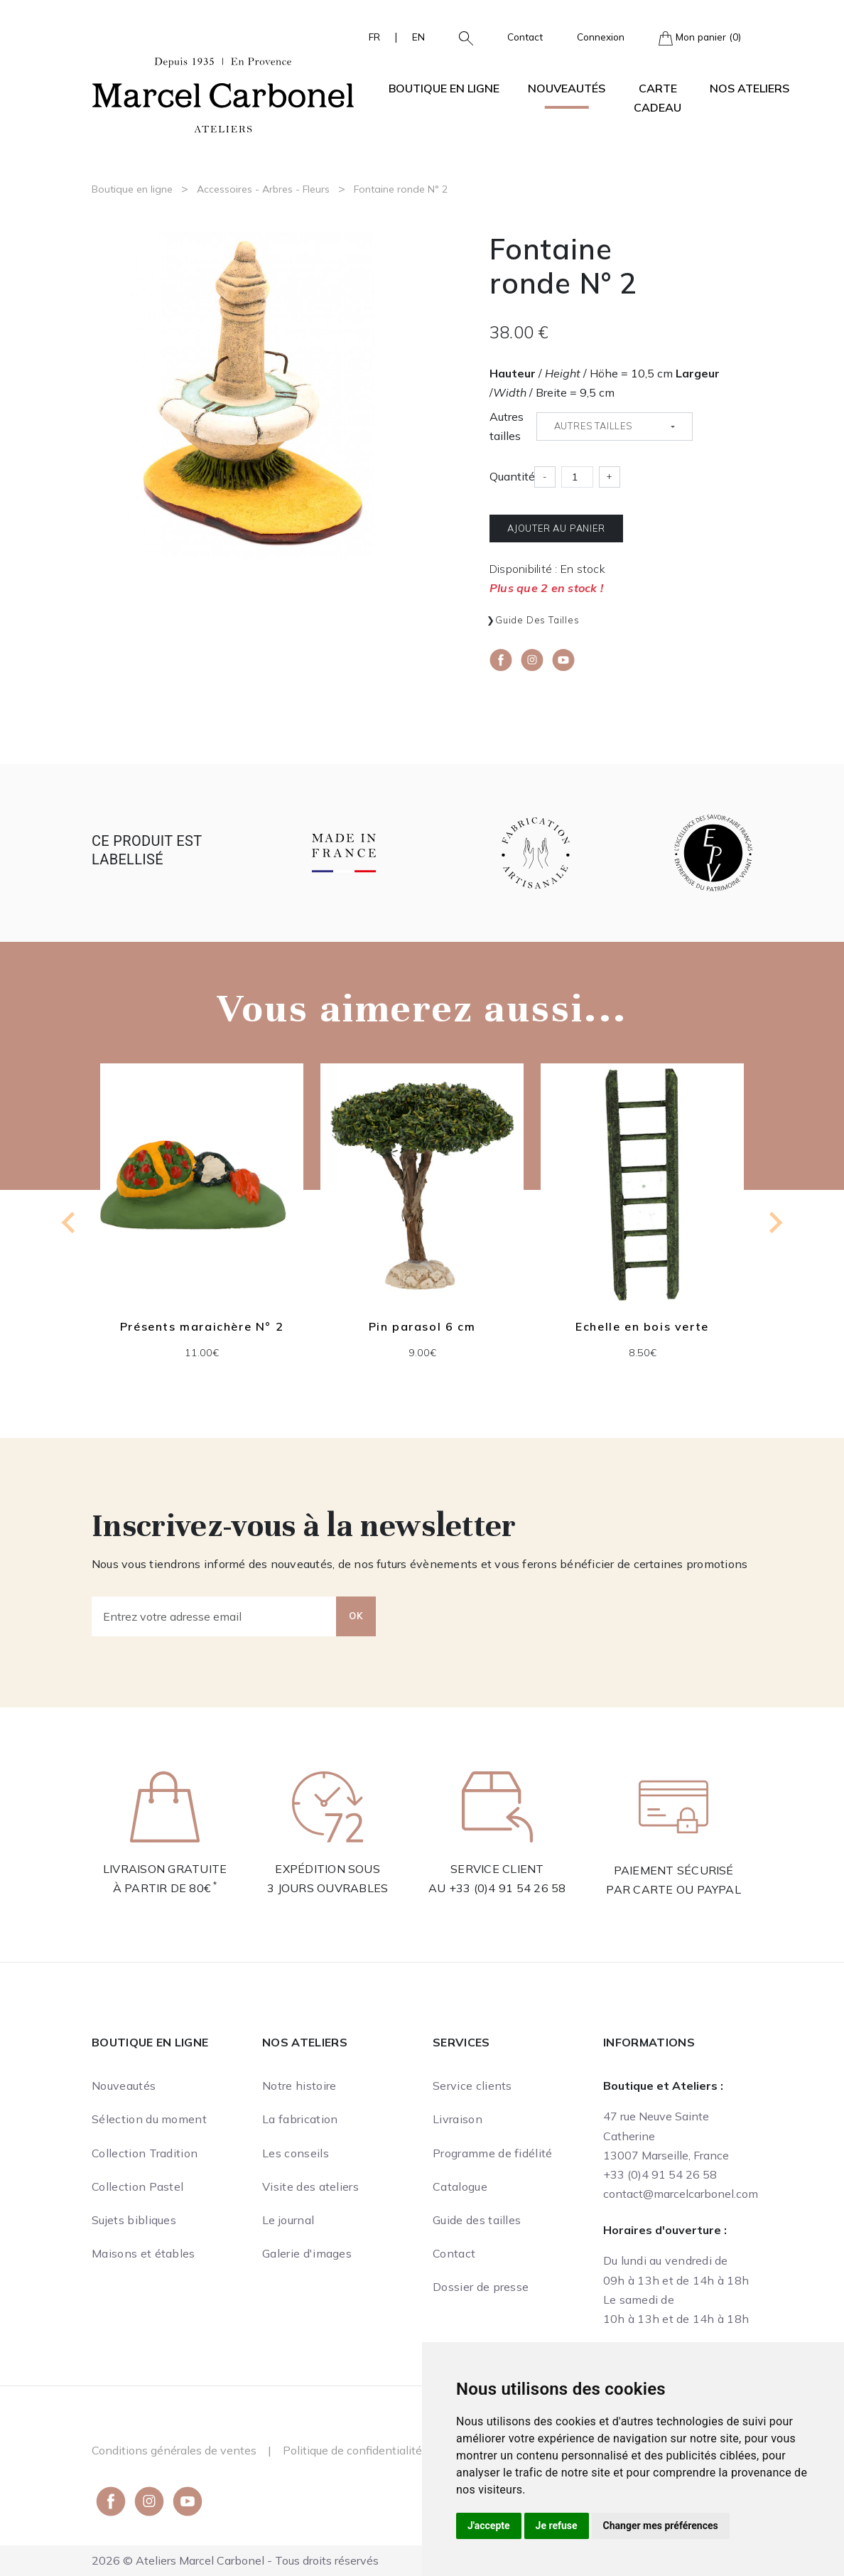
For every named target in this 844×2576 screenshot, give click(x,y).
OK (356, 1615)
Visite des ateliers (310, 2186)
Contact (525, 37)
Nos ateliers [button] (749, 88)
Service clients (472, 2085)
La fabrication (299, 2119)
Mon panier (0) (700, 38)
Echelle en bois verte (642, 1327)
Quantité (512, 476)
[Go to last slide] (69, 1222)
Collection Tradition (145, 2153)
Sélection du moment (149, 2119)
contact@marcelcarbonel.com (680, 2193)
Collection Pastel (137, 2186)
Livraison (457, 2119)
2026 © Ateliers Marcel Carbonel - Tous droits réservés (235, 2560)
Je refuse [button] (557, 2525)
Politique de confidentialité (352, 2450)
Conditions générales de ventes (174, 2450)
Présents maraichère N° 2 (201, 1327)
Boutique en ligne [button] (444, 88)
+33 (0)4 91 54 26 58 (507, 1888)
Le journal (288, 2220)
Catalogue (460, 2186)
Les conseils (295, 2153)
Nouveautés (566, 88)
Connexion (600, 37)
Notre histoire (299, 2085)
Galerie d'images (307, 2253)
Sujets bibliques (134, 2220)
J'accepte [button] (488, 2525)
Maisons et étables (143, 2253)
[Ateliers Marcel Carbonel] (223, 93)
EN (418, 37)
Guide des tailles (537, 620)
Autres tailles (506, 426)
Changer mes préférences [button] (660, 2525)
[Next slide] (774, 1222)
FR (374, 37)
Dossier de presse (481, 2287)
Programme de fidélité (493, 2153)
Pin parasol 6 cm (422, 1327)
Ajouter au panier (556, 528)
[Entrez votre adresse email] (214, 1616)
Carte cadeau (657, 97)
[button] (460, 37)
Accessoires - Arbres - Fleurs (263, 189)
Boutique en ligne (132, 189)
